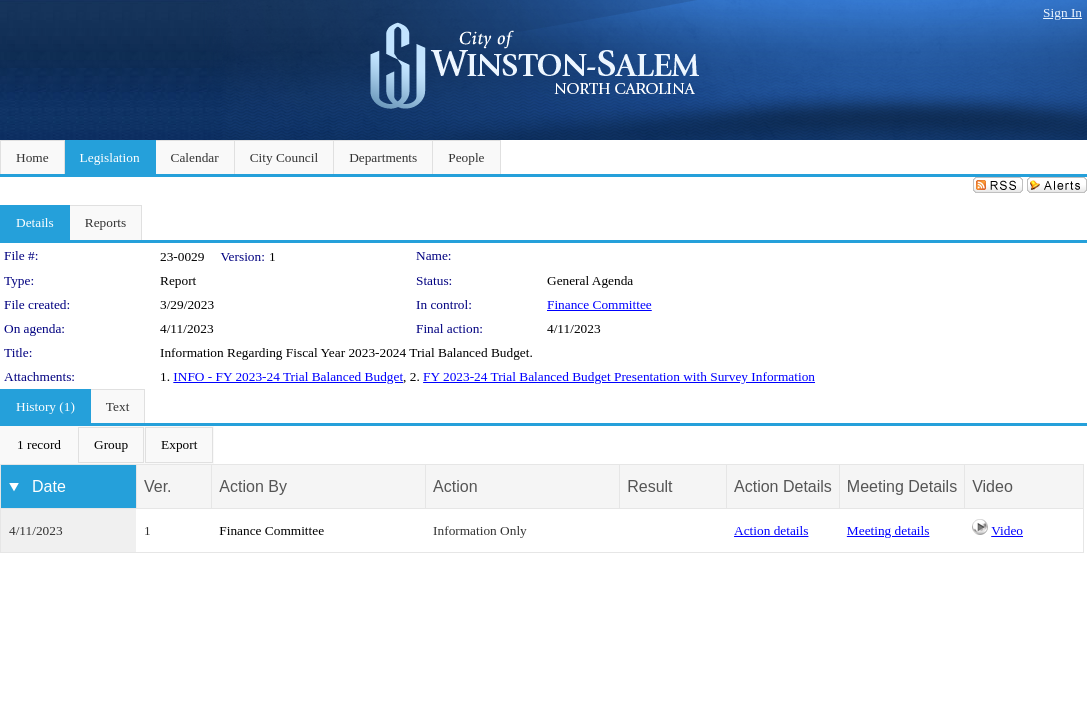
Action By (253, 486)
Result (649, 486)
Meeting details (888, 530)
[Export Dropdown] (179, 445)
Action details (771, 530)
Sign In (1062, 12)
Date (49, 486)
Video (1007, 530)
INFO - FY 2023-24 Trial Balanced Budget (288, 376)
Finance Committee (599, 304)
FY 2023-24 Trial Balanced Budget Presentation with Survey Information (619, 376)
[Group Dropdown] (111, 445)
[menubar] (107, 445)
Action (455, 486)
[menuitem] (39, 445)
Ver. (158, 486)
